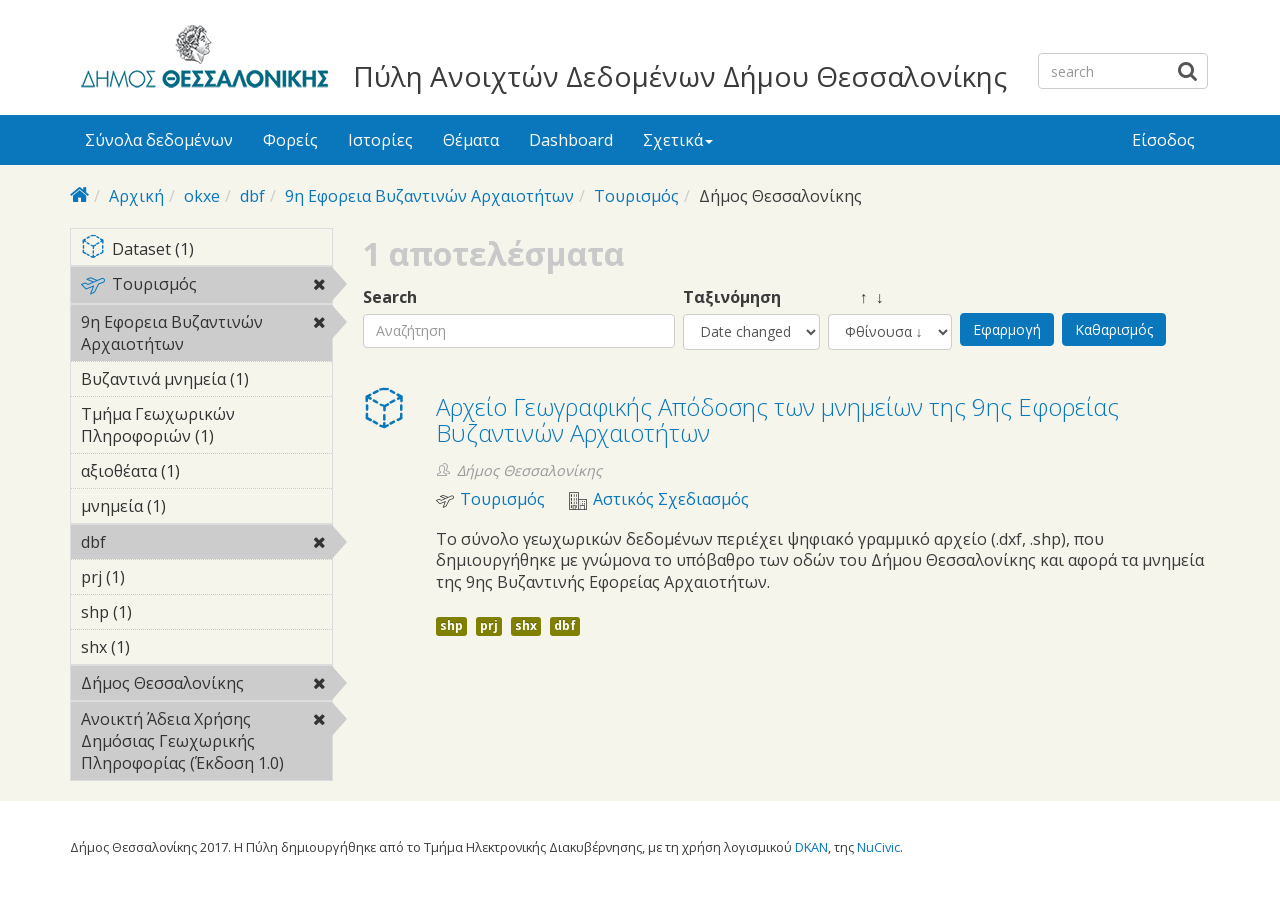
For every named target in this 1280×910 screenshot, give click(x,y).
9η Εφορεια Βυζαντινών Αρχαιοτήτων (429, 196)
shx (526, 625)
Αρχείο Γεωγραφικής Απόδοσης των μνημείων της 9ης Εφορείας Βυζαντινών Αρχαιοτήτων (777, 419)
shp (451, 625)
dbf (252, 196)
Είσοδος (1163, 140)
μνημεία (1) (197, 506)
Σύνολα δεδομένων (159, 140)
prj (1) (156, 577)
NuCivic (878, 847)
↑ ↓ (856, 297)
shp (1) (163, 612)
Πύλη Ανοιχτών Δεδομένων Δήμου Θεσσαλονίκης (680, 76)
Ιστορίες (380, 140)
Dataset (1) (206, 250)
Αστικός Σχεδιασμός (671, 499)
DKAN (811, 847)
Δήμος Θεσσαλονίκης (206, 686)
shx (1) (161, 647)
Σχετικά (678, 140)
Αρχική (136, 196)
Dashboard (571, 140)
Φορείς (290, 140)
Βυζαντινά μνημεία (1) (206, 382)
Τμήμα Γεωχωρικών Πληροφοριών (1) (206, 428)
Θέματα (471, 140)
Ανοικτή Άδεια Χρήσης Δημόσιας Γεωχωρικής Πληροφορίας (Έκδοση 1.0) (206, 744)
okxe (202, 196)
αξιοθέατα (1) (206, 474)
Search (390, 297)
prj (489, 625)
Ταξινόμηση (732, 297)
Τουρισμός (636, 196)
